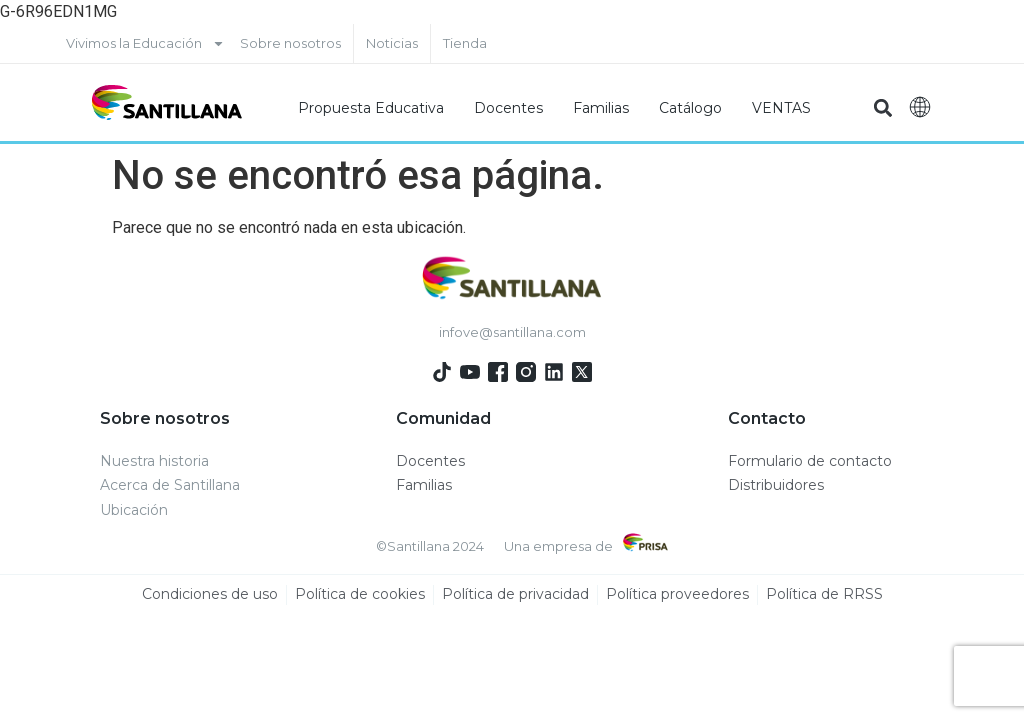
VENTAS (781, 108)
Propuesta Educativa (371, 108)
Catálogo (690, 108)
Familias (601, 108)
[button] (882, 107)
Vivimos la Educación (145, 43)
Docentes (508, 108)
